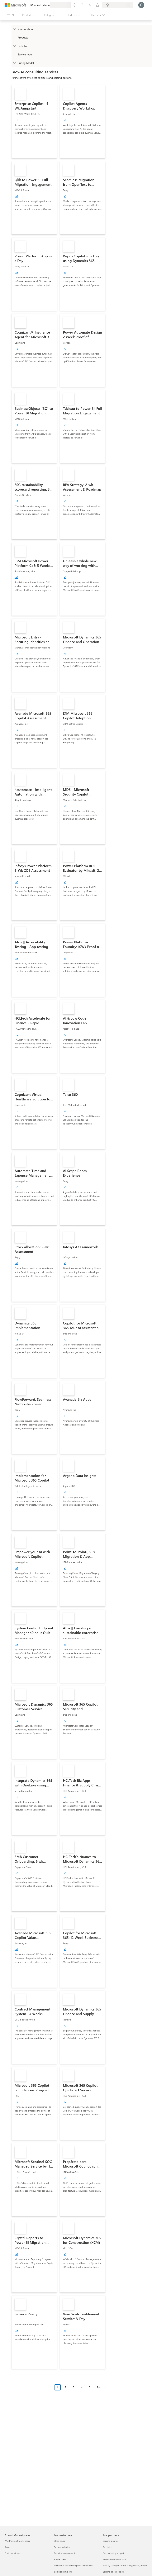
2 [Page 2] (65, 2387)
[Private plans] (97, 5)
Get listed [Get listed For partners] (107, 2547)
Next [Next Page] (99, 2387)
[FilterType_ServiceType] (14, 54)
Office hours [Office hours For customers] (59, 2540)
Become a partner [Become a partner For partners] (111, 2540)
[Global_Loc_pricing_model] (14, 63)
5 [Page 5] (90, 2387)
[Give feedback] (74, 5)
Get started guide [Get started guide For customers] (62, 2547)
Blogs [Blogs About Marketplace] (7, 2547)
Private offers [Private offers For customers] (60, 2559)
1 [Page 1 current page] (57, 2387)
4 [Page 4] (82, 2387)
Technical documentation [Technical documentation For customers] (65, 2553)
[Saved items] (90, 5)
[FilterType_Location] (14, 29)
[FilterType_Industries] (14, 46)
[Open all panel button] (10, 15)
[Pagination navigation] (82, 2390)
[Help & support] (82, 5)
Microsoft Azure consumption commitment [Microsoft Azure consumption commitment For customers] (73, 2565)
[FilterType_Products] (14, 37)
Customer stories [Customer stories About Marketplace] (13, 2553)
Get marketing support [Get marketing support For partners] (113, 2553)
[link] (34, 121)
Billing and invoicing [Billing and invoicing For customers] (63, 2571)
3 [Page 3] (73, 2387)
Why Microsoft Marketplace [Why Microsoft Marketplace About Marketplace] (17, 2540)
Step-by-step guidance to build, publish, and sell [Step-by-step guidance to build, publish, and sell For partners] (125, 2565)
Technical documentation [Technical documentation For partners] (114, 2559)
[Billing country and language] (117, 5)
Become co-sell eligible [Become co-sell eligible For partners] (113, 2571)
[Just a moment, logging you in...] (141, 5)
